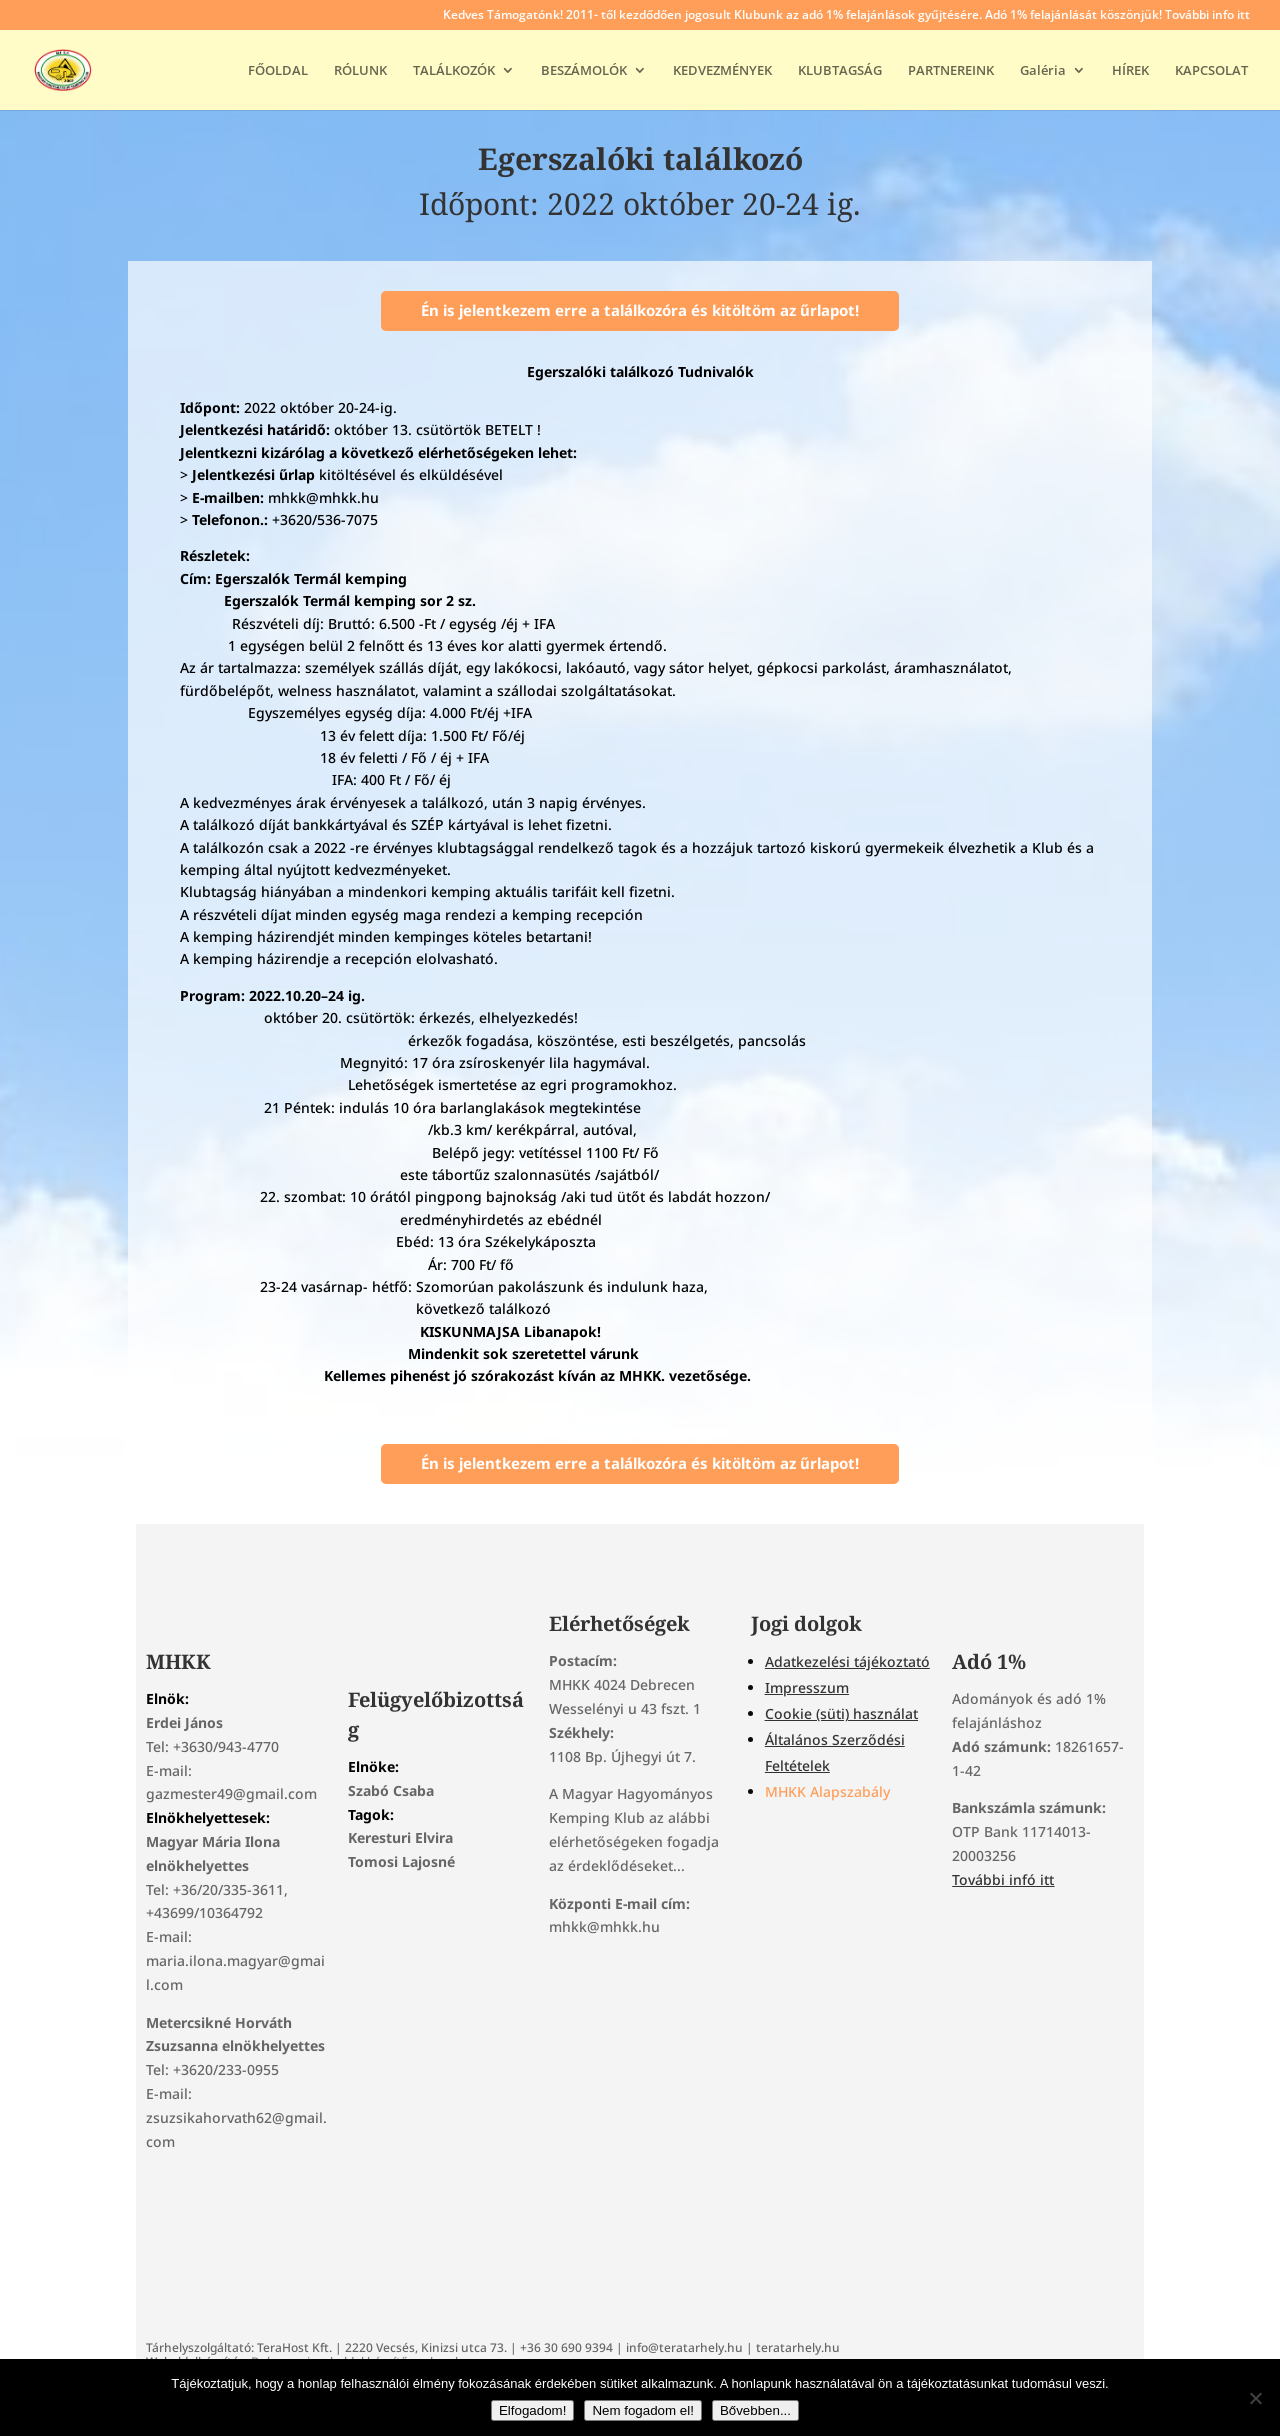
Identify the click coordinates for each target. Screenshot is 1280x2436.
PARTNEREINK (951, 71)
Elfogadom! (532, 2410)
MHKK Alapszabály (827, 1791)
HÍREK (1130, 71)
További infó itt (1003, 1879)
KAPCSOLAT (1211, 71)
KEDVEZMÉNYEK (722, 71)
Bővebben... (755, 2410)
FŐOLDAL (278, 71)
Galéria (1043, 71)
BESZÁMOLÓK (584, 71)
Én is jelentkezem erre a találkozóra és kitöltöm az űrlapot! (640, 310)
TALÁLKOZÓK (454, 71)
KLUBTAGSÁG (840, 71)
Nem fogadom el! (643, 2410)
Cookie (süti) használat (841, 1713)
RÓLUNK (360, 71)
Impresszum (807, 1687)
